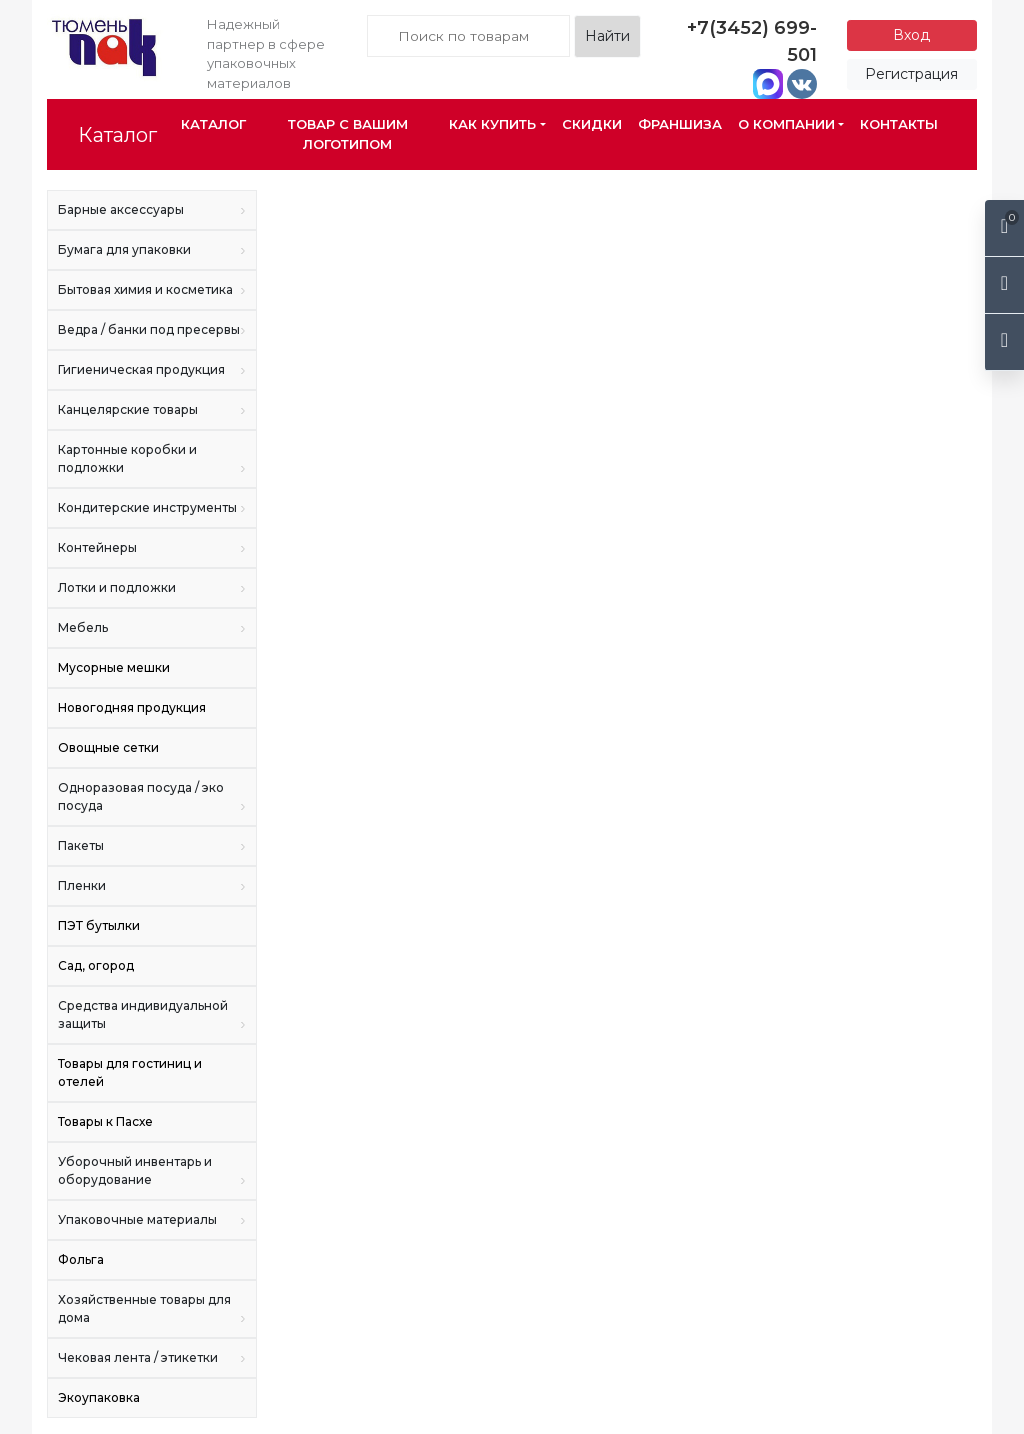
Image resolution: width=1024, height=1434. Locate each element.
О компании (786, 124)
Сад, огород (96, 965)
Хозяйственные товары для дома (152, 1309)
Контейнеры (152, 548)
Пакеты (152, 846)
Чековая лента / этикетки (152, 1358)
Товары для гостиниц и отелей (130, 1072)
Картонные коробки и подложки (152, 459)
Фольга (81, 1259)
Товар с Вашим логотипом (348, 134)
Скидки (592, 124)
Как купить (492, 124)
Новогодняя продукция (132, 707)
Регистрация (911, 74)
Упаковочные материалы (152, 1220)
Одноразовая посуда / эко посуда (152, 797)
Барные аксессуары (152, 210)
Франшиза (680, 124)
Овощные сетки (108, 747)
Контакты (899, 124)
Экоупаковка (99, 1397)
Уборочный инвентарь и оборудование (152, 1171)
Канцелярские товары (152, 410)
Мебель (152, 628)
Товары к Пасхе (105, 1121)
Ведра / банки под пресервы (152, 330)
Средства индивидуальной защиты (152, 1015)
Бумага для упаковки (152, 250)
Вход (911, 35)
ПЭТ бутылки (99, 925)
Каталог (117, 135)
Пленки (152, 886)
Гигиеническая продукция (152, 370)
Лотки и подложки (152, 588)
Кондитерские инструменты (152, 508)
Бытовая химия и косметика (152, 290)
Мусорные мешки (114, 667)
